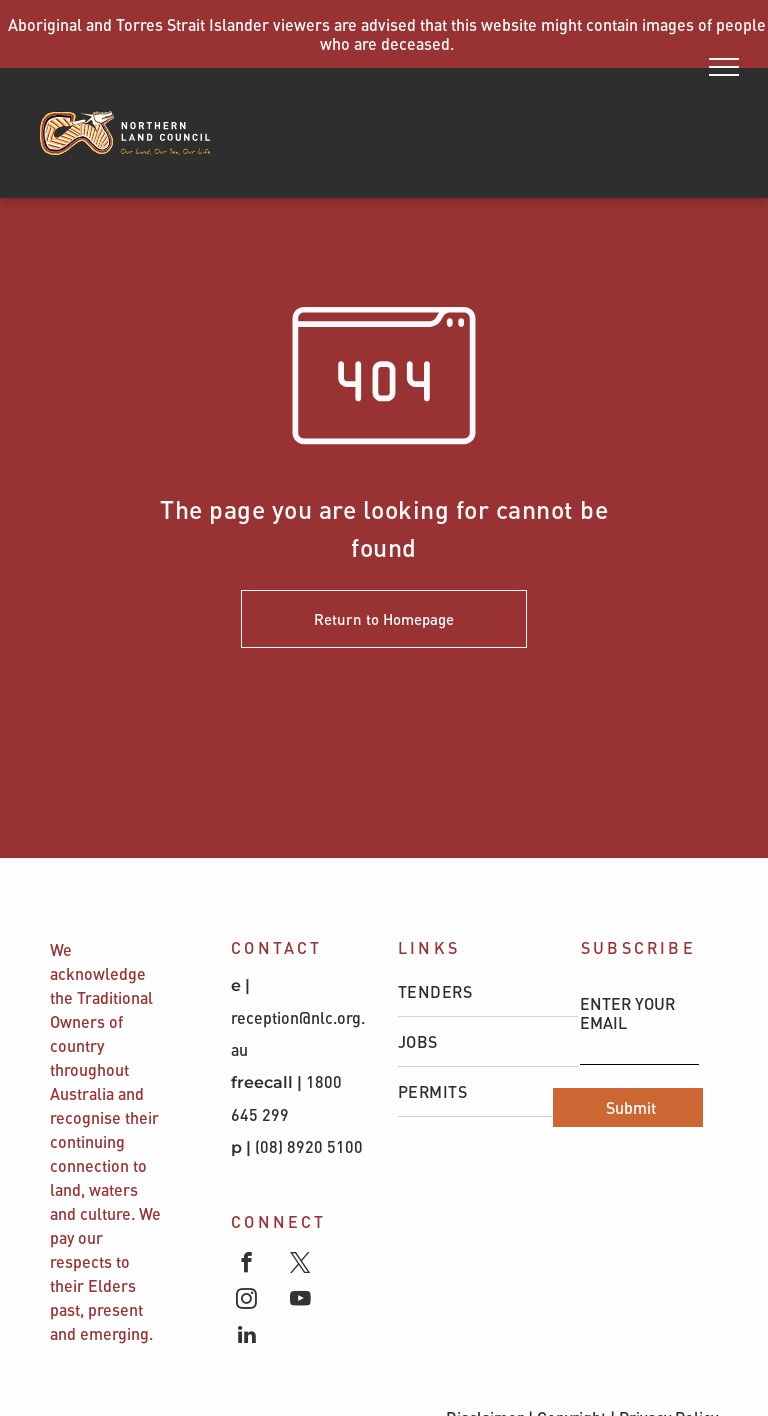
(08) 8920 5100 (311, 1146)
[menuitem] (488, 992)
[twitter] (300, 1265)
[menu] (724, 67)
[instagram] (246, 1301)
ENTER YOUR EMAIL (627, 1013)
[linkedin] (246, 1337)
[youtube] (300, 1301)
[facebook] (246, 1265)
